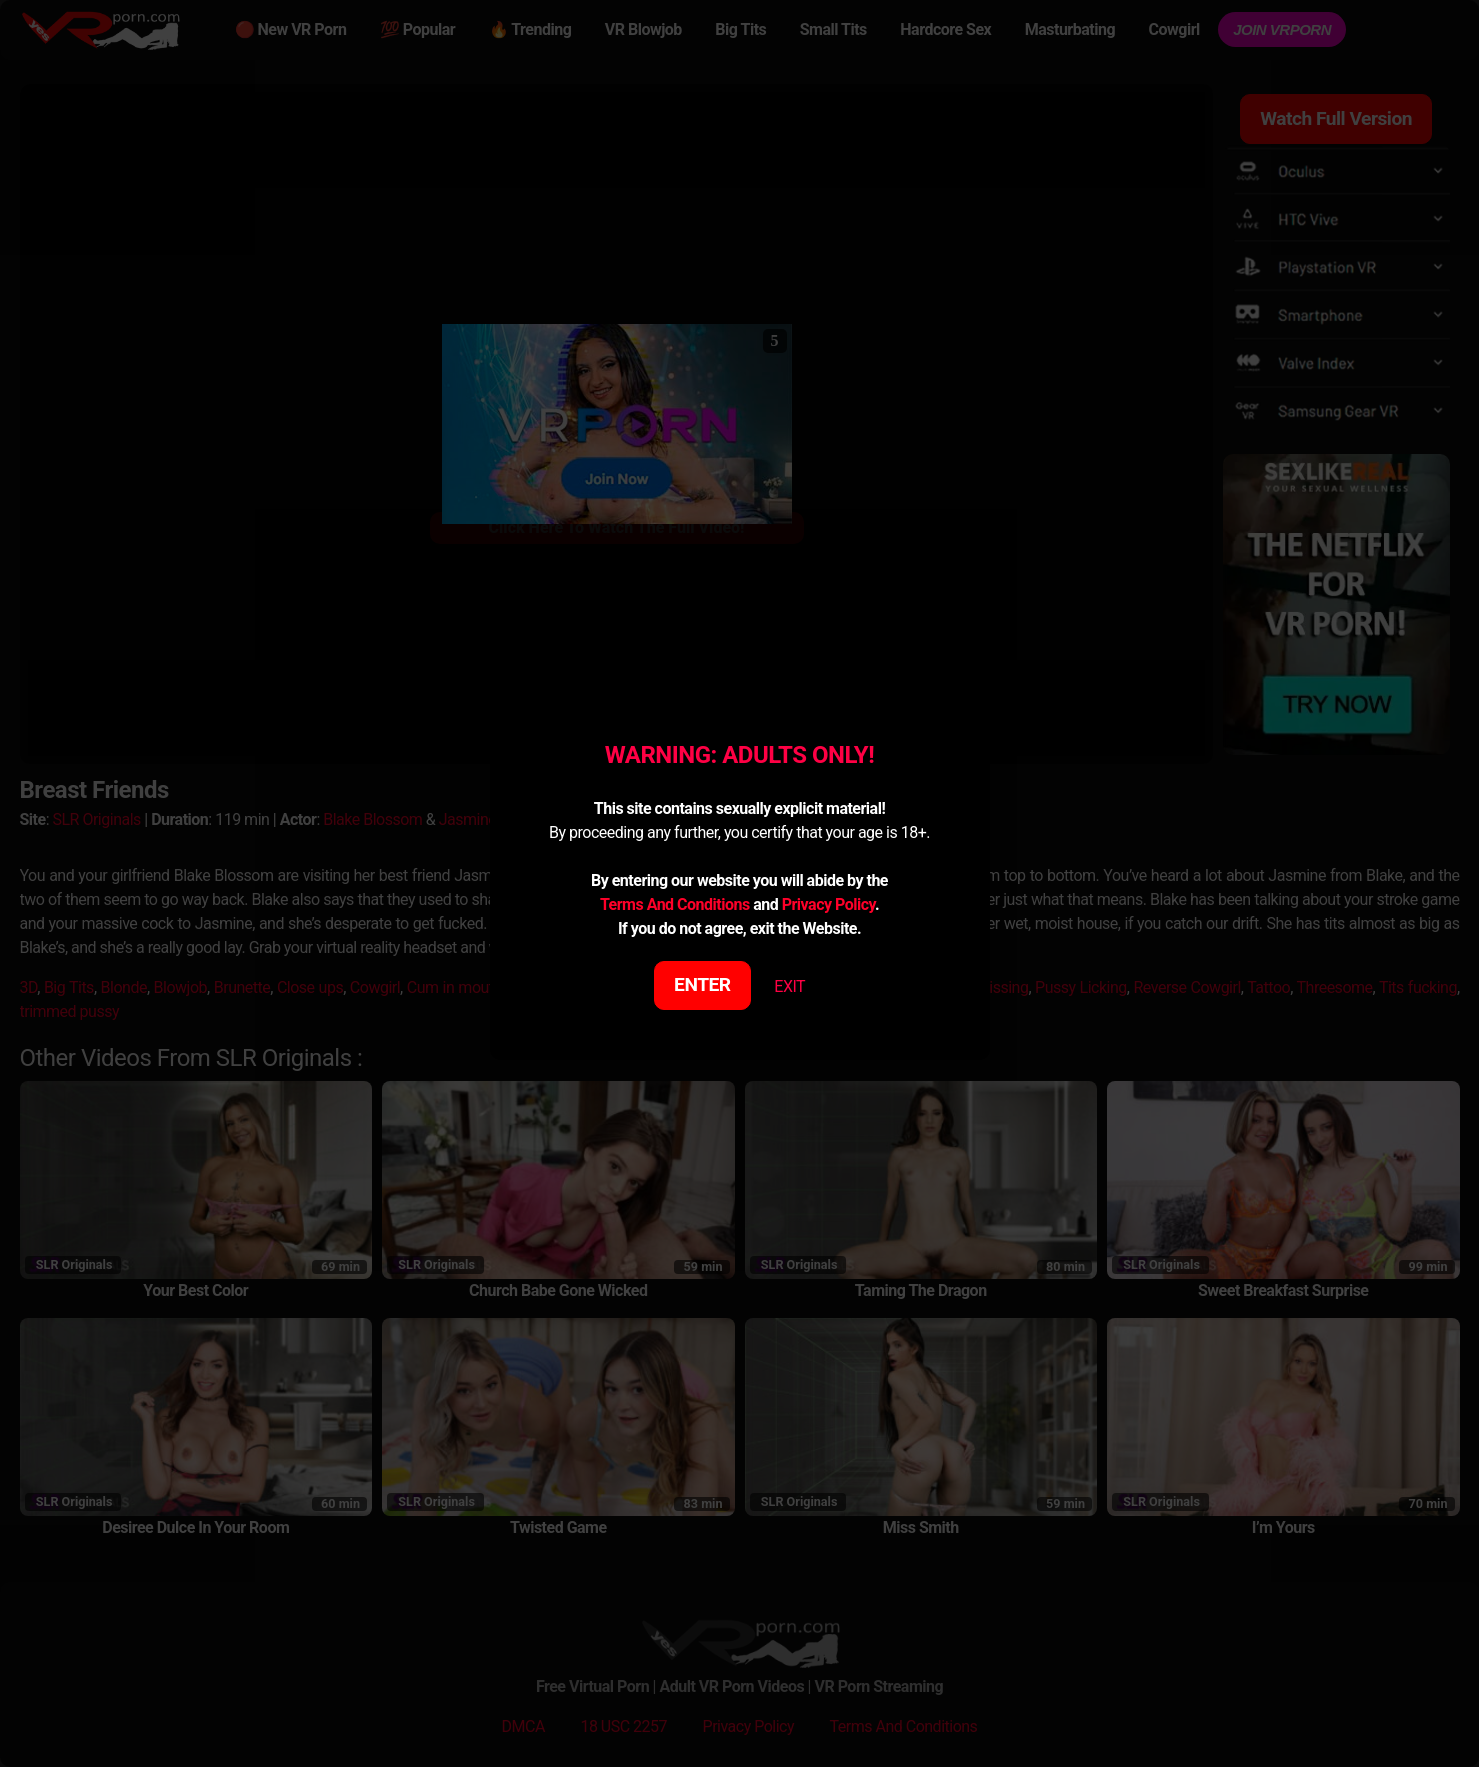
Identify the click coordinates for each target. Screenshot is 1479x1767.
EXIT (789, 986)
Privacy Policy (828, 904)
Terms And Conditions (675, 904)
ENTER (702, 984)
